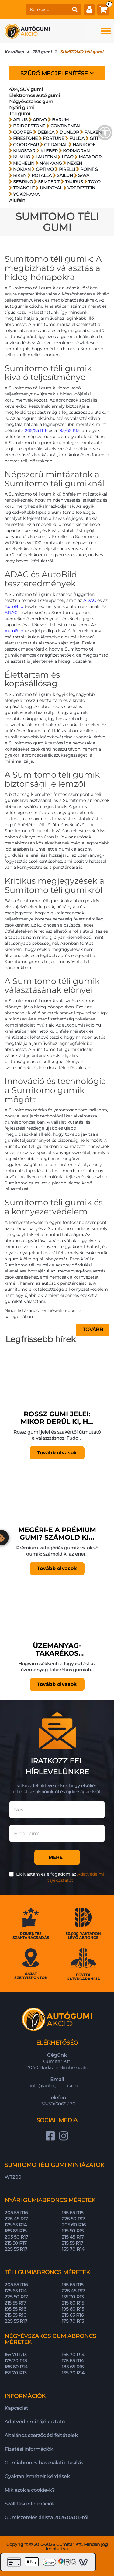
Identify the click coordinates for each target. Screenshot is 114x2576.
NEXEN (74, 163)
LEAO (68, 157)
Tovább (93, 1329)
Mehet (57, 1857)
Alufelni (17, 200)
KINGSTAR (24, 151)
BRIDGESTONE (29, 126)
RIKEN (19, 175)
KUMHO (21, 157)
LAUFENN (46, 157)
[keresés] (47, 9)
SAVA (83, 175)
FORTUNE (53, 138)
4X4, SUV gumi (26, 89)
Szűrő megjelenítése (57, 73)
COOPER (22, 132)
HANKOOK (84, 144)
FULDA (77, 138)
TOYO (94, 182)
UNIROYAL (51, 188)
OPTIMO (45, 169)
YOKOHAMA (26, 194)
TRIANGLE (24, 188)
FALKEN (93, 132)
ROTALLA (42, 175)
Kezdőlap (14, 52)
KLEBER (49, 151)
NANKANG (51, 163)
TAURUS (74, 182)
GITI (94, 138)
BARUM (60, 120)
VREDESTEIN (81, 188)
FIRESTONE (25, 138)
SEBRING (23, 182)
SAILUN (65, 175)
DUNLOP (69, 132)
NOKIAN (22, 169)
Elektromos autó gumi (34, 95)
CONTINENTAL (65, 126)
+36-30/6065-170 (57, 2104)
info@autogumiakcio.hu (57, 2085)
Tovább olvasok (57, 1452)
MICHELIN (23, 163)
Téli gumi (42, 52)
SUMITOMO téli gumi (81, 52)
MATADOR (90, 157)
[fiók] (89, 9)
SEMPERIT (49, 182)
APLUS (20, 120)
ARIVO (40, 120)
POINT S (89, 169)
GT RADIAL (55, 144)
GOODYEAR (26, 144)
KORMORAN (76, 151)
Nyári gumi (21, 107)
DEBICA (45, 132)
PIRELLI (67, 169)
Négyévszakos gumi (31, 101)
